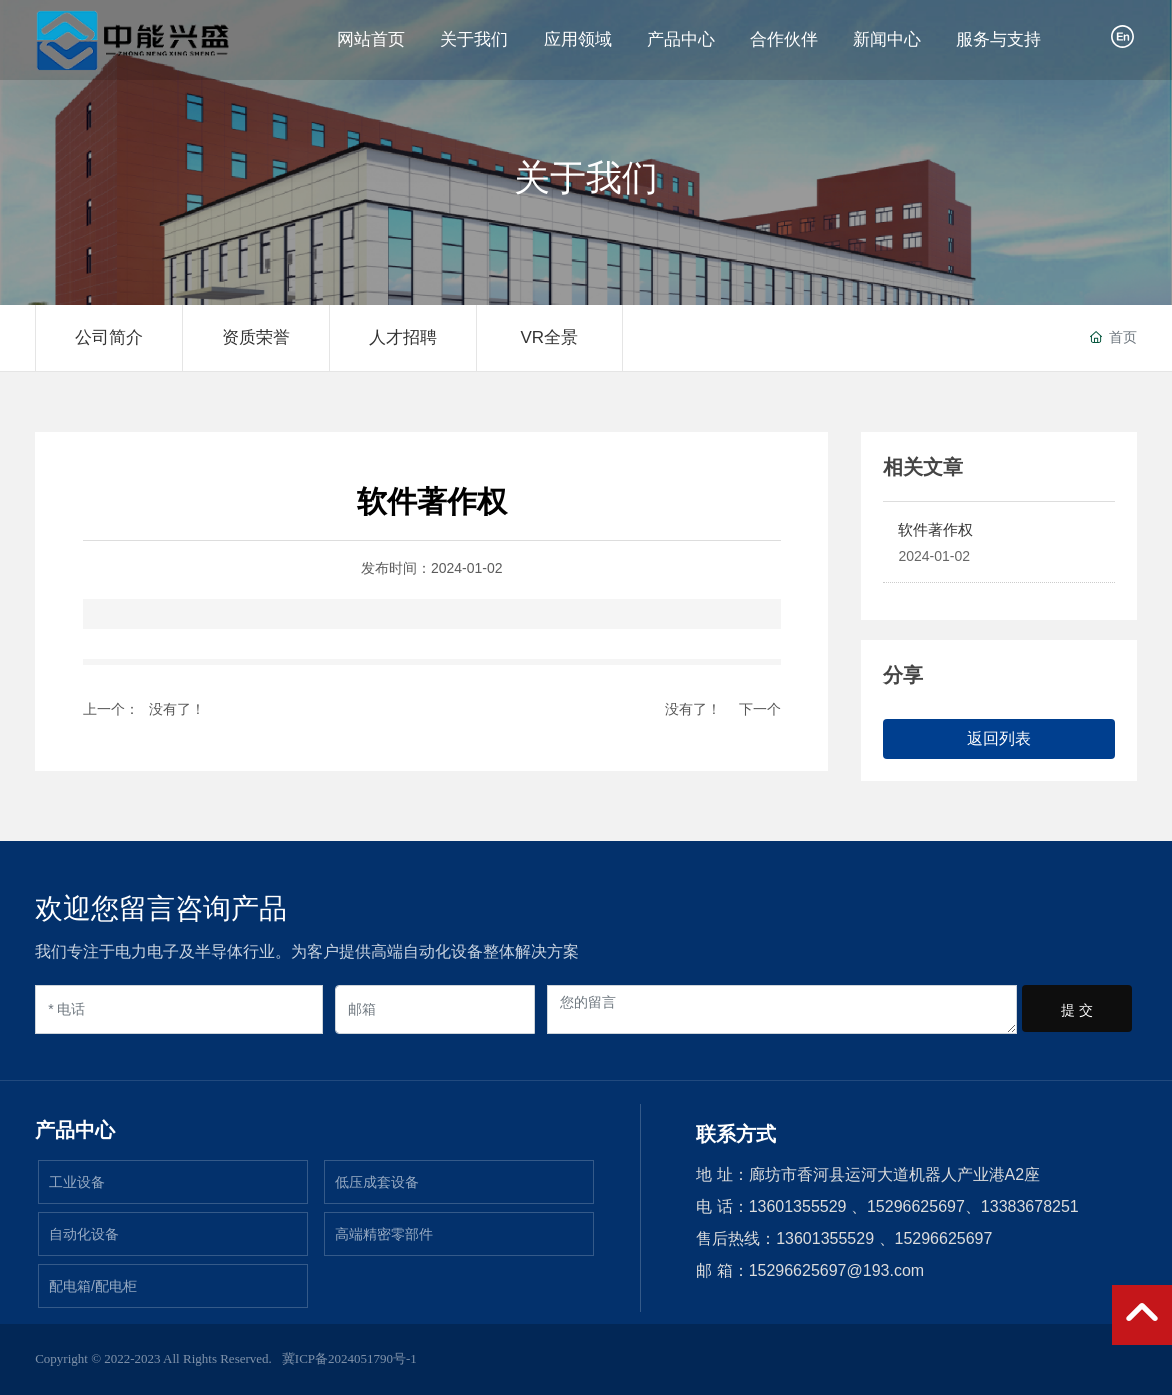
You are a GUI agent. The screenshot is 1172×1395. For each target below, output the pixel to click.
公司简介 (109, 337)
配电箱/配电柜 (93, 1286)
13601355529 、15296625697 (884, 1238)
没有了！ (177, 709)
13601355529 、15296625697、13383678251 (914, 1206)
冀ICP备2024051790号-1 (349, 1358)
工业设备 (77, 1182)
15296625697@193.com (837, 1270)
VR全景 (549, 337)
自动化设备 (84, 1234)
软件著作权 (935, 529)
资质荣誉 (256, 337)
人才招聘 (403, 337)
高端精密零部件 (384, 1234)
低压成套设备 (377, 1182)
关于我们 (586, 178)
